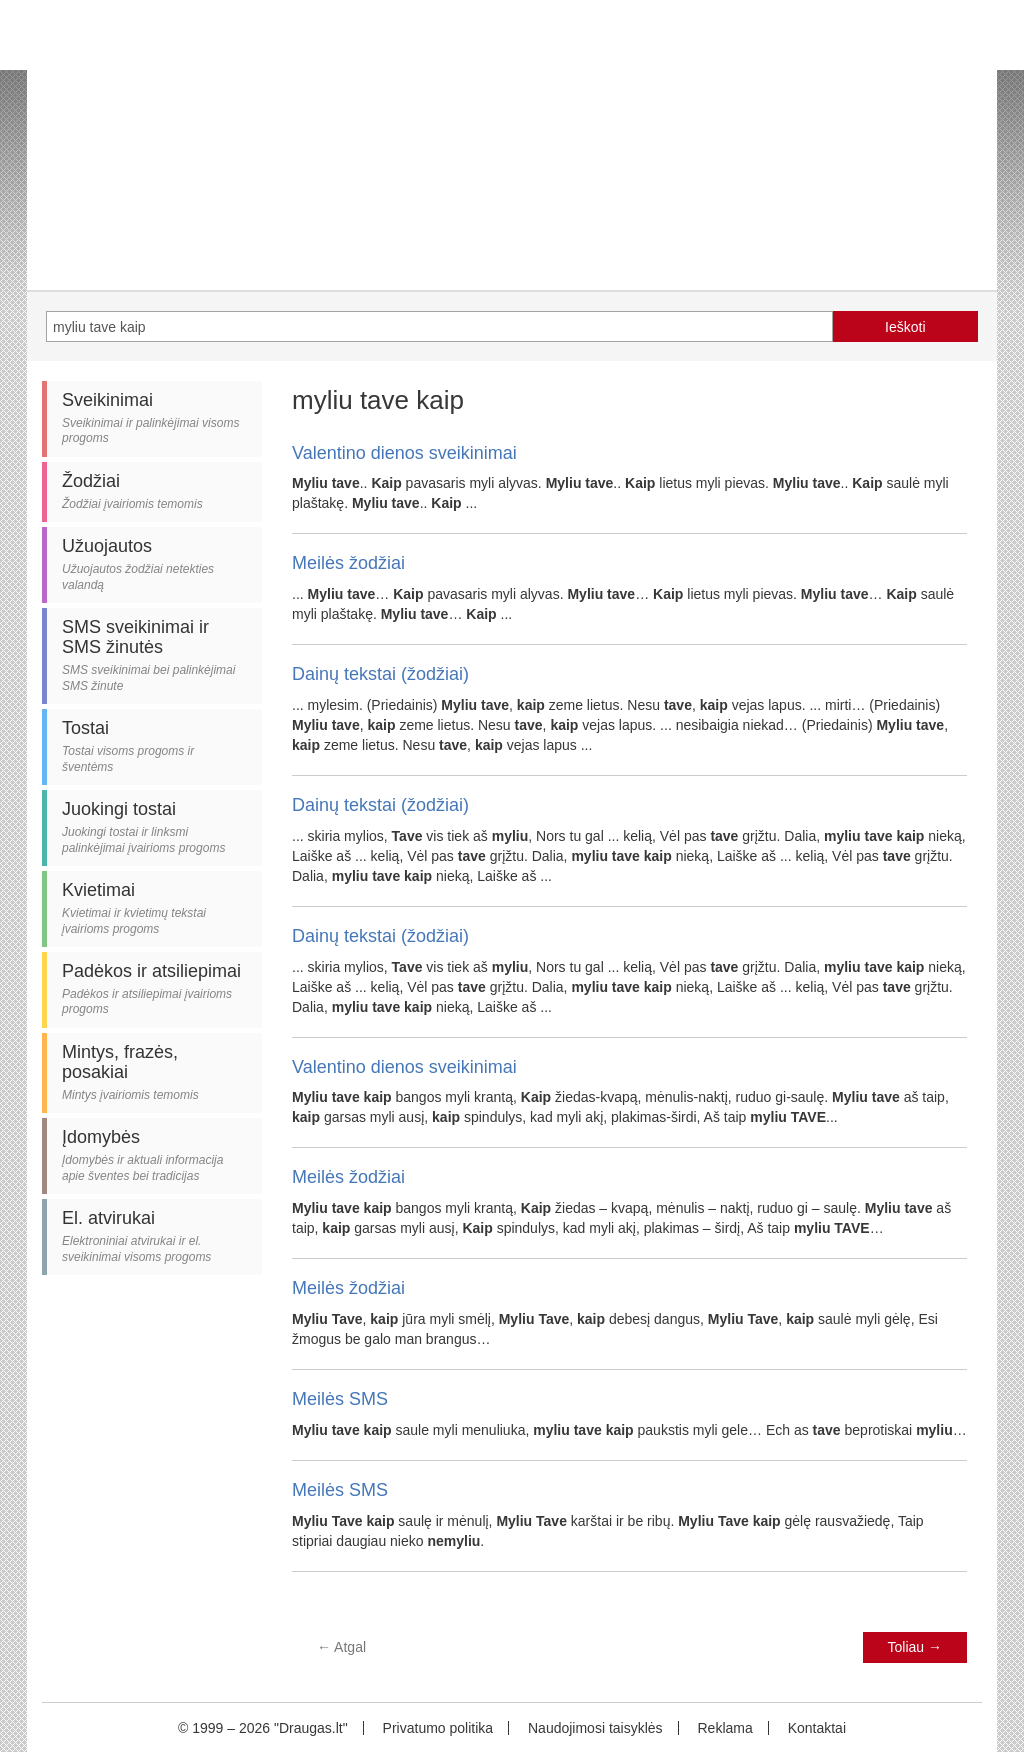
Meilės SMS (340, 1399)
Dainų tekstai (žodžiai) (380, 674)
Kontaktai (817, 1728)
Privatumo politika (438, 1728)
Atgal (341, 1647)
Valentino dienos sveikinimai (404, 453)
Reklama (724, 1728)
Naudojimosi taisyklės (595, 1728)
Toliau (915, 1647)
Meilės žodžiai (348, 563)
